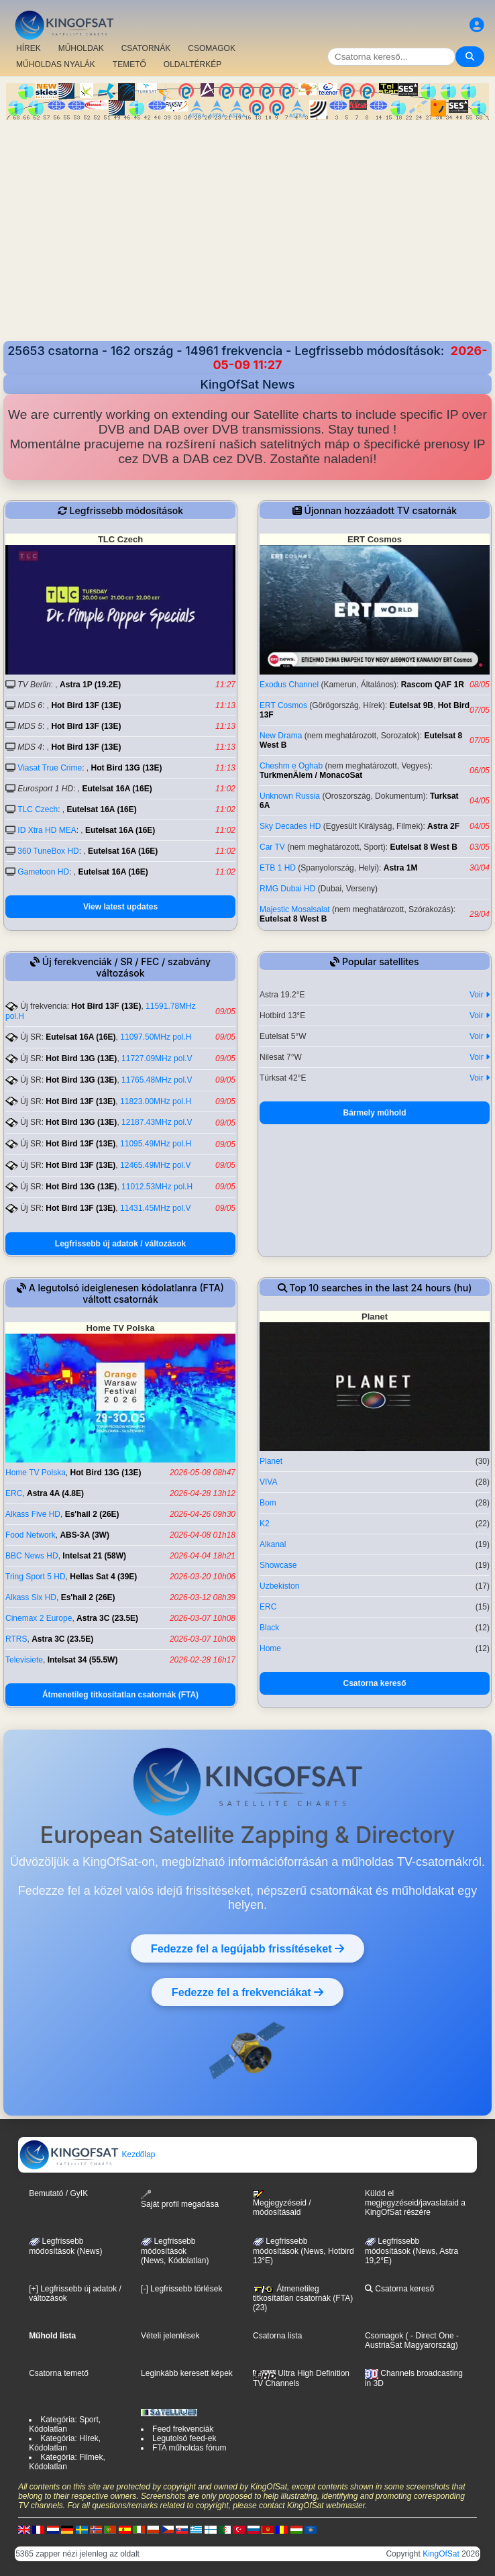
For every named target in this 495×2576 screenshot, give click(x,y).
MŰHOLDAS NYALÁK (55, 64)
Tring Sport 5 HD (35, 1576)
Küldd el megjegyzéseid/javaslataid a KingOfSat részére (415, 2203)
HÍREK (28, 48)
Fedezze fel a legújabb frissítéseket (247, 1948)
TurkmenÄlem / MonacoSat (311, 775)
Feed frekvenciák (182, 2429)
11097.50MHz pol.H (155, 1037)
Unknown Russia (290, 796)
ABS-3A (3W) (84, 1535)
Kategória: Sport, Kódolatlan (65, 2424)
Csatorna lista (277, 2335)
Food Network (30, 1535)
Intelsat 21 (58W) (94, 1556)
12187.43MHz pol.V (156, 1122)
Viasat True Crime (49, 768)
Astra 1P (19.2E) (90, 684)
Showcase (278, 1565)
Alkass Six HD (30, 1597)
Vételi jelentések (170, 2335)
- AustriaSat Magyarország (412, 2340)
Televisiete (24, 1660)
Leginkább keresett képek (187, 2373)
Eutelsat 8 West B (423, 847)
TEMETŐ (129, 64)
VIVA (268, 1482)
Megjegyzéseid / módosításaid (282, 2203)
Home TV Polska (35, 1472)
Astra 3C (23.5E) (107, 1618)
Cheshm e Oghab (291, 766)
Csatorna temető (59, 2373)
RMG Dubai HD (287, 888)
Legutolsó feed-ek (184, 2438)
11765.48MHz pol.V (156, 1080)
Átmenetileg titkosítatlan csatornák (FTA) (120, 1694)
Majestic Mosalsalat (295, 909)
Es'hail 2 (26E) (92, 1514)
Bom (268, 1502)
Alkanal (273, 1544)
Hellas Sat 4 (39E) (103, 1576)
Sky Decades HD (290, 826)
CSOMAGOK (211, 48)
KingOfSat (441, 2554)
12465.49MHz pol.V (155, 1165)
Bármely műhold (374, 1113)
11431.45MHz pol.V (155, 1208)
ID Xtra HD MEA (46, 830)
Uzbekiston (279, 1586)
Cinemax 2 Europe (38, 1618)
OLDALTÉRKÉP (192, 64)
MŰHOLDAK (81, 48)
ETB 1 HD (278, 868)
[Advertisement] (247, 221)
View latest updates (120, 906)
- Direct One (432, 2335)
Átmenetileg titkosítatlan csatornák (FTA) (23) (303, 2298)
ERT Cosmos (283, 705)
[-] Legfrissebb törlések (181, 2288)
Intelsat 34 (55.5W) (83, 1660)
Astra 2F (443, 826)
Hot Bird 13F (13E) (86, 705)
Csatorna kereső (374, 1683)
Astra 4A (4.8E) (55, 1493)
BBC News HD (31, 1556)
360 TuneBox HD (47, 851)
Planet (271, 1461)
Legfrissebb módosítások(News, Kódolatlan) (175, 2251)
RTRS (16, 1639)
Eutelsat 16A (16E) (117, 788)
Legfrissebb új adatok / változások (120, 1243)
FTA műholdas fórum (189, 2448)
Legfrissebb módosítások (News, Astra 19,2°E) (411, 2251)
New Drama (281, 735)
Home (270, 1648)
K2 (265, 1523)
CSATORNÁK (146, 48)
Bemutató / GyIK (58, 2193)
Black (269, 1627)
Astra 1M (401, 868)
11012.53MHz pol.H (156, 1186)
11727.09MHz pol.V (156, 1058)
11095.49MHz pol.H (155, 1143)
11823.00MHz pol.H (155, 1101)
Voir (480, 994)
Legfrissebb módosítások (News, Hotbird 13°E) (303, 2251)
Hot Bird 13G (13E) (126, 768)
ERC (13, 1493)
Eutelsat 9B (411, 705)
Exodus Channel (289, 684)
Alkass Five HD (32, 1514)
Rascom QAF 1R (432, 684)
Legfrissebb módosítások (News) (65, 2246)
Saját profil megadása (180, 2199)
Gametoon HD (43, 872)
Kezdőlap (87, 2154)
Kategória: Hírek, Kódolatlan (65, 2443)
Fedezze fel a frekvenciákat (247, 1992)
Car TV (272, 847)
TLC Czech (37, 809)
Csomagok (384, 2335)
